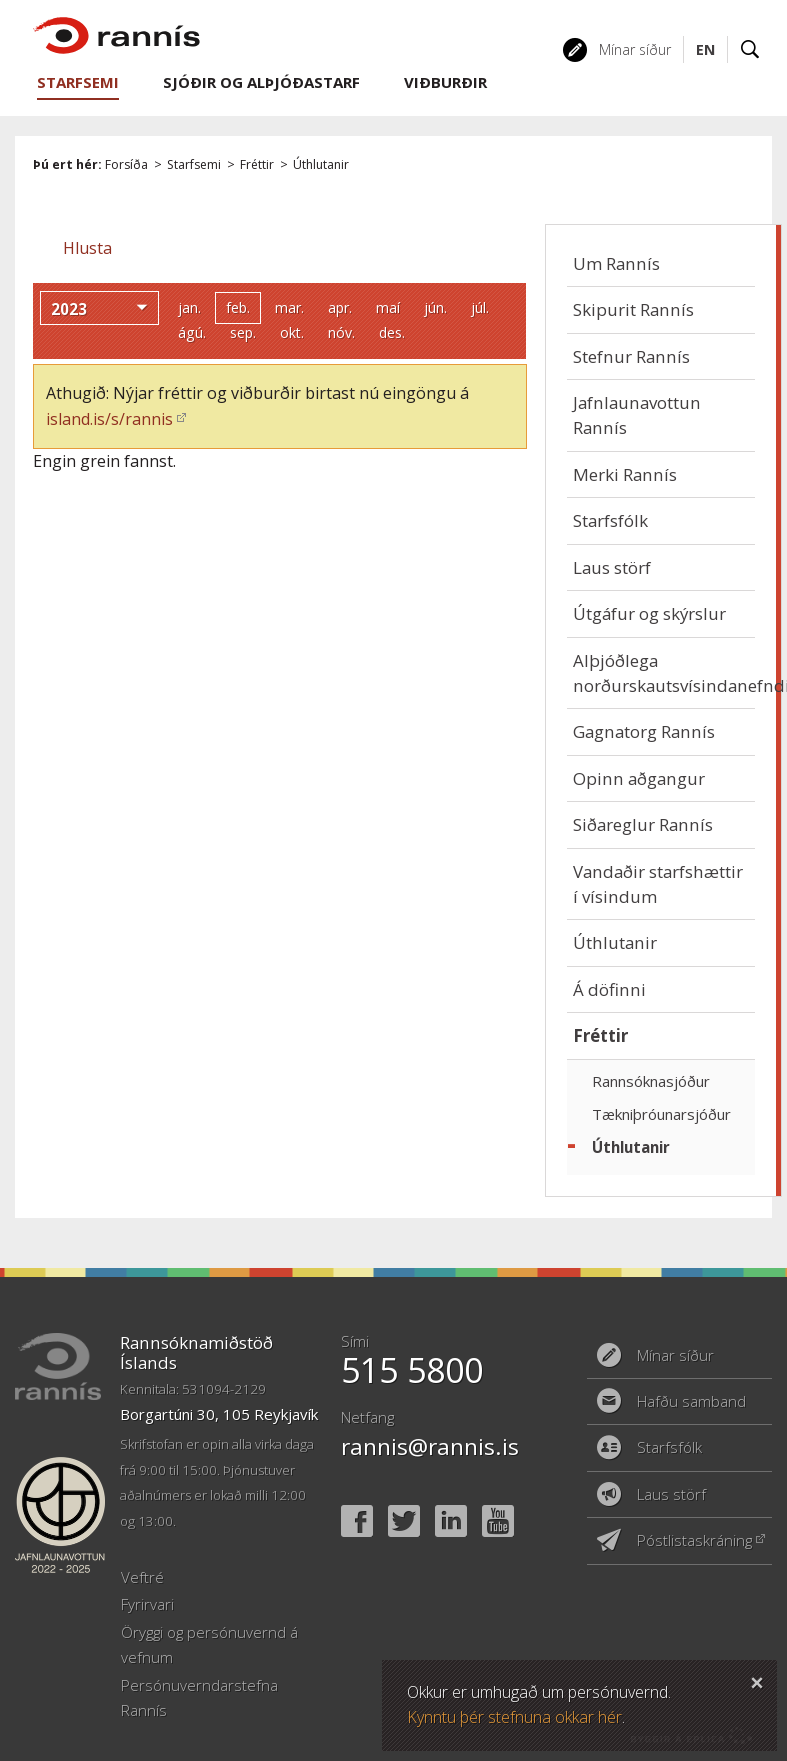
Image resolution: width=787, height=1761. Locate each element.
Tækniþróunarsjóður (661, 1114)
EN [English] (705, 49)
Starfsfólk (610, 520)
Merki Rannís (625, 474)
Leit (750, 49)
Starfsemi (194, 164)
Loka (757, 1680)
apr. (340, 307)
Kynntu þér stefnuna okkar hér (514, 1717)
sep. (243, 332)
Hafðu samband (691, 1401)
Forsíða (126, 164)
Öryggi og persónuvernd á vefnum (209, 1644)
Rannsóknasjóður (651, 1081)
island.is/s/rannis (109, 419)
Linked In (451, 1521)
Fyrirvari (147, 1604)
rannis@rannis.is (430, 1446)
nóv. (341, 332)
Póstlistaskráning (694, 1540)
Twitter (404, 1521)
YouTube (498, 1521)
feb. (238, 307)
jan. (189, 307)
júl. (480, 307)
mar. (289, 307)
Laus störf (612, 567)
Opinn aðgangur (639, 778)
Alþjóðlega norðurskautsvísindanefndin (664, 673)
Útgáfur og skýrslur (649, 613)
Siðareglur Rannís (643, 824)
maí (388, 307)
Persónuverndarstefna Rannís (199, 1697)
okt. (292, 332)
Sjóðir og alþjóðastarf (261, 82)
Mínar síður (635, 49)
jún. (435, 307)
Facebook (357, 1521)
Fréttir (257, 164)
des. (392, 332)
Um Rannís (616, 263)
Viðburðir (445, 82)
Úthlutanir (321, 164)
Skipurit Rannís (633, 309)
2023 (69, 309)
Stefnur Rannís (631, 356)
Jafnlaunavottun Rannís (637, 415)
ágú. (192, 332)
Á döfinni (609, 989)
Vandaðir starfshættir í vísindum (658, 884)
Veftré (142, 1577)
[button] (87, 248)
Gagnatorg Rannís (644, 731)
